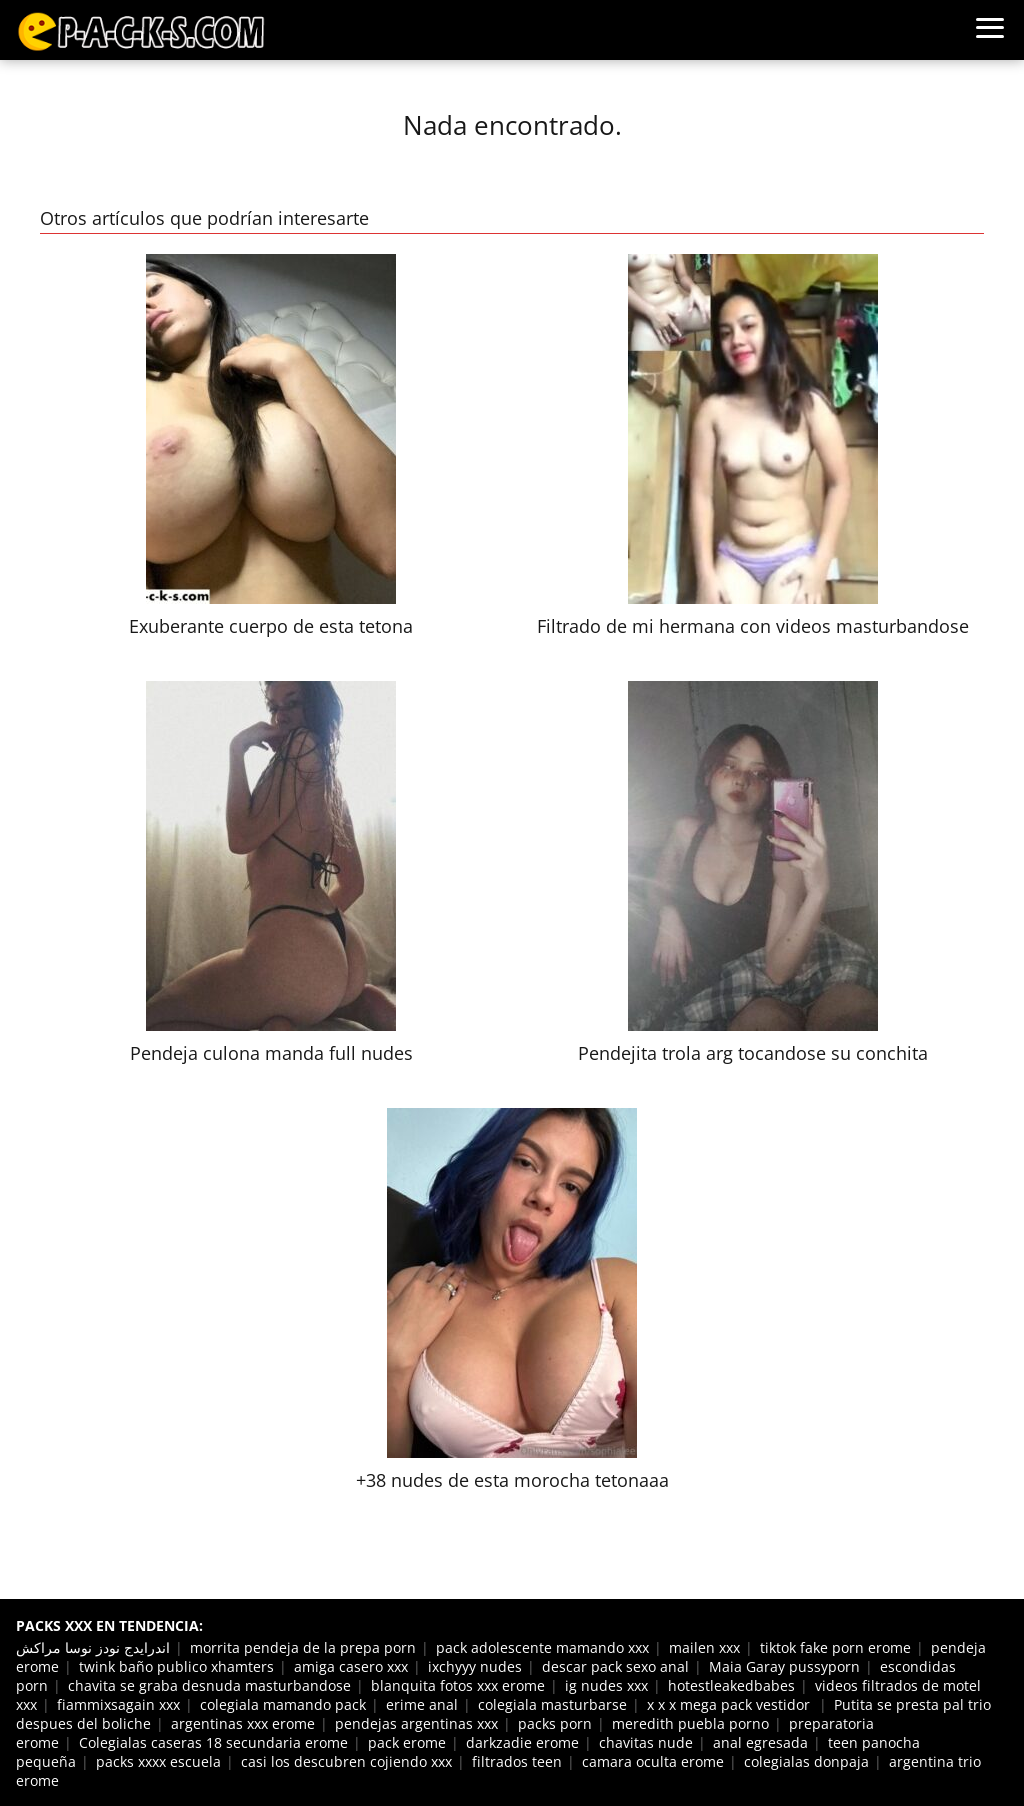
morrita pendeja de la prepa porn (303, 1647)
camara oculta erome (653, 1761)
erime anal (422, 1704)
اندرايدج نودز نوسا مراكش (93, 1647)
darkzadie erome (522, 1742)
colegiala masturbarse (552, 1704)
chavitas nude (646, 1742)
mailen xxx (704, 1647)
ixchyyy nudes (475, 1666)
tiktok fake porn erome (835, 1647)
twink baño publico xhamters (176, 1666)
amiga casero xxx (351, 1666)
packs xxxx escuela (158, 1761)
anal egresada (760, 1742)
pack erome (407, 1742)
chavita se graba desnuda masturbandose (209, 1685)
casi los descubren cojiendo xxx (346, 1761)
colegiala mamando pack (283, 1704)
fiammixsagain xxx (118, 1704)
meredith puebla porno (690, 1723)
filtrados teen (517, 1761)
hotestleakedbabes (731, 1685)
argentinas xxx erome (243, 1723)
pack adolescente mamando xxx (542, 1647)
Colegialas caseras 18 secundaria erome (213, 1742)
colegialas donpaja (806, 1761)
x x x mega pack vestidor (730, 1704)
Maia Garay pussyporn (784, 1666)
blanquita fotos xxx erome (458, 1685)
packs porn (555, 1723)
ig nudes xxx (606, 1685)
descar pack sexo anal (615, 1666)
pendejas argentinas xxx (416, 1723)
